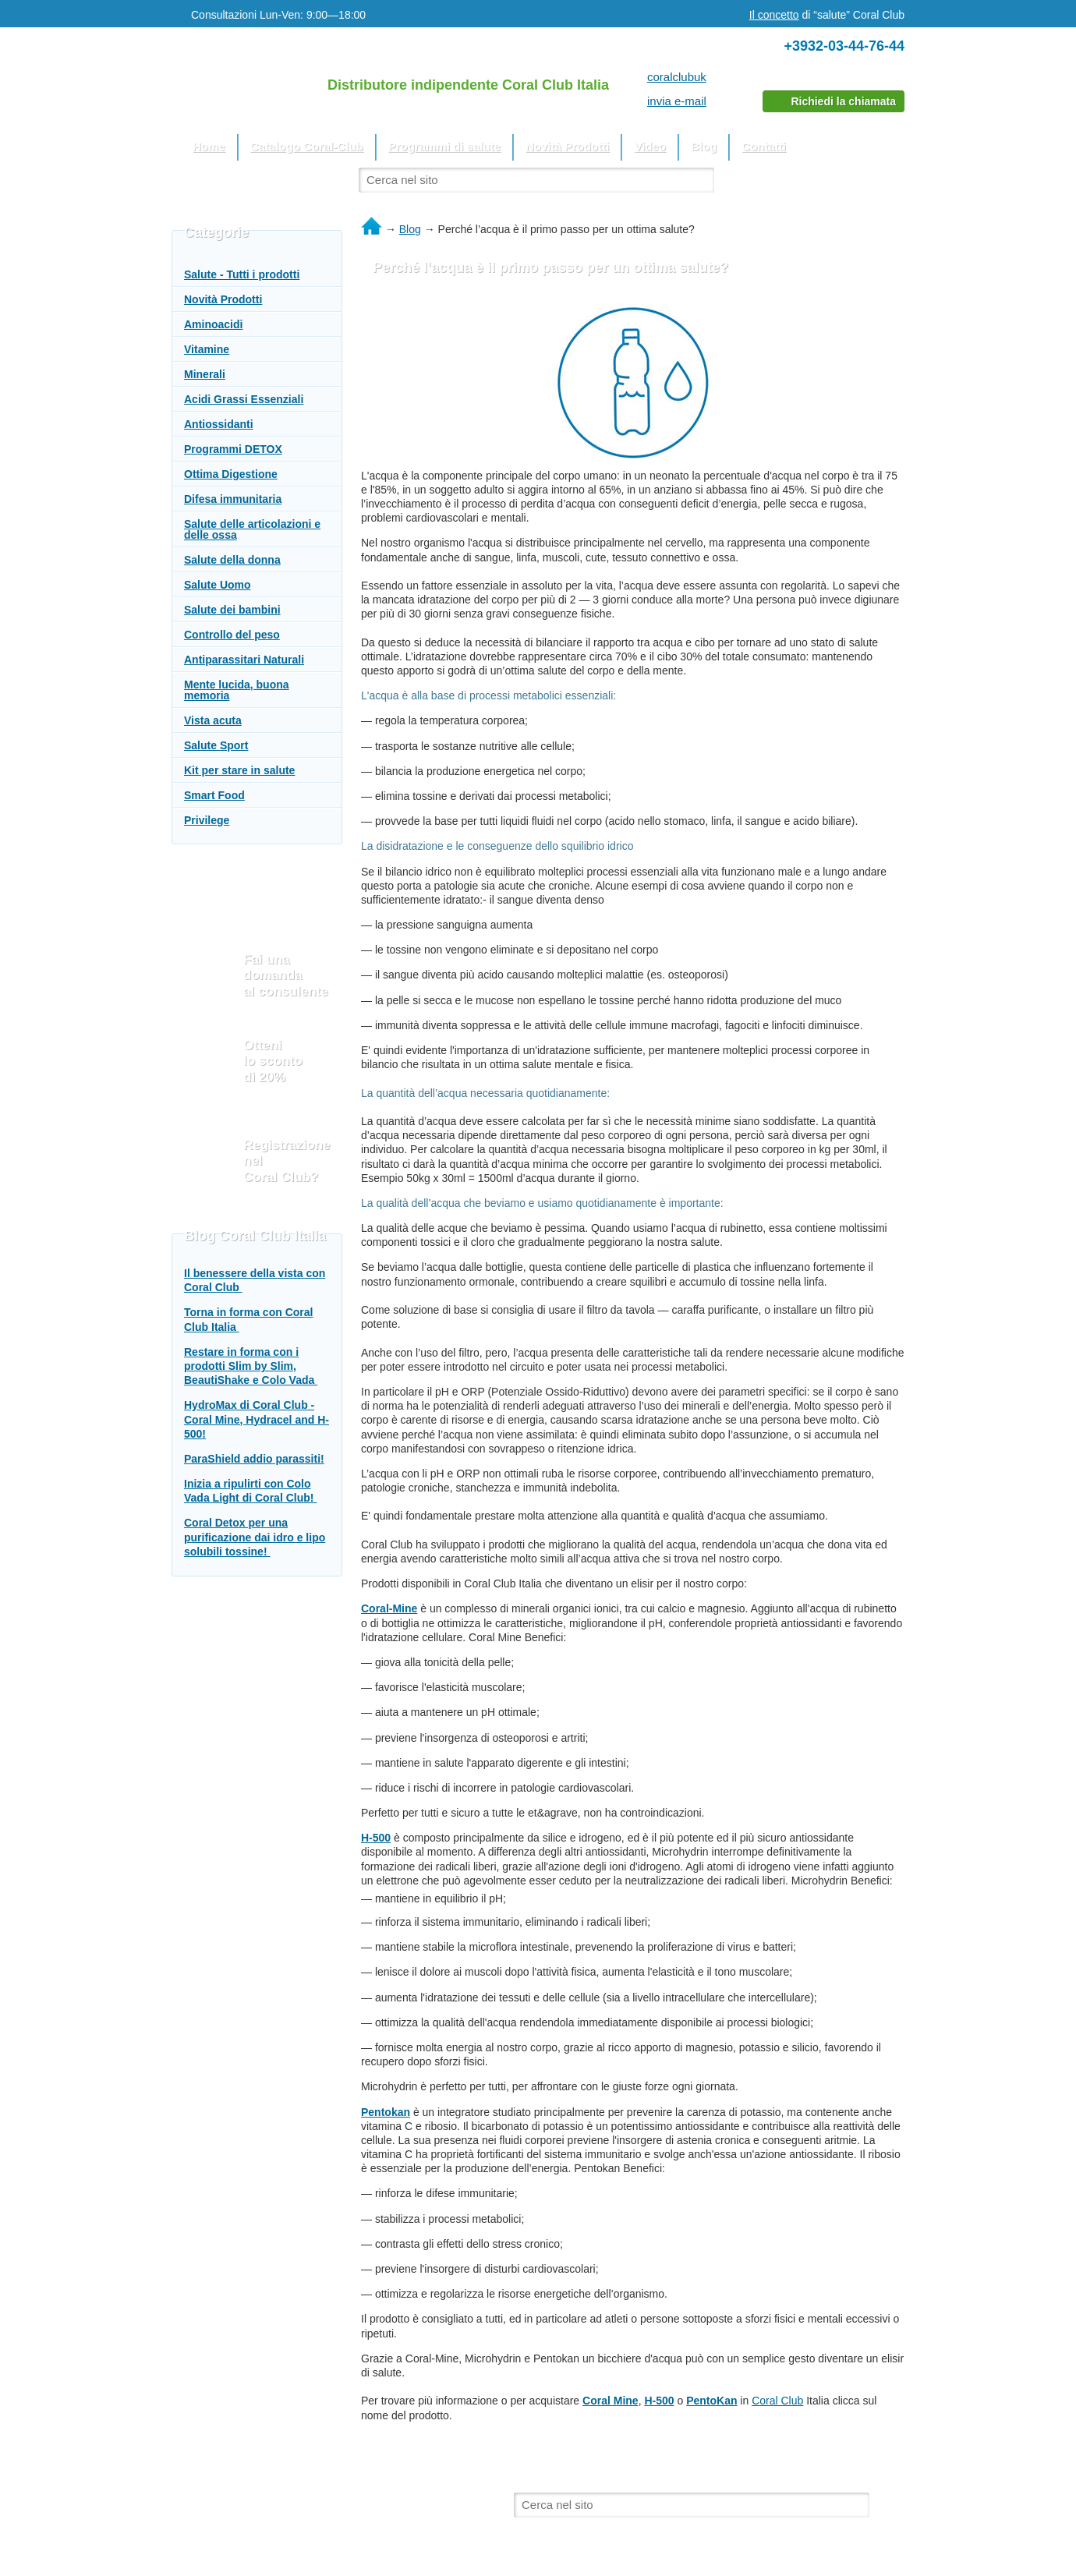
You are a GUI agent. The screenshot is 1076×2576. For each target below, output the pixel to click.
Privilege (206, 820)
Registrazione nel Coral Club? (286, 1161)
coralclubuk (676, 76)
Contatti (764, 146)
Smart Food (214, 795)
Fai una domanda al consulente (285, 975)
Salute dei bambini (232, 609)
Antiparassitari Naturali (244, 659)
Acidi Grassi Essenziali (243, 399)
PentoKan (711, 2400)
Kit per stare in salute (239, 770)
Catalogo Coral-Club (306, 146)
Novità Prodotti (568, 146)
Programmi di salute (444, 146)
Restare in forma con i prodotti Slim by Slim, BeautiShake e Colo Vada (250, 1366)
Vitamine (206, 349)
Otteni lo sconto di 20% (273, 1061)
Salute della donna (232, 560)
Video (650, 146)
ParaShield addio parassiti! (254, 1459)
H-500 (376, 1837)
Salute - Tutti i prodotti (241, 274)
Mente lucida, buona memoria (236, 690)
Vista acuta (213, 720)
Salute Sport (216, 745)
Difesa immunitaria (232, 499)
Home (209, 146)
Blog (704, 146)
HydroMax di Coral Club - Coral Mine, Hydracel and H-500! (256, 1419)
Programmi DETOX (233, 449)
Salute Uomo (217, 585)
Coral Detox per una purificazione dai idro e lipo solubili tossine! (254, 1536)
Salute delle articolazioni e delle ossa (252, 529)
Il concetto (774, 15)
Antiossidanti (218, 424)
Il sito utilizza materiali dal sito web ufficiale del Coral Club (308, 2489)
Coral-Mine (389, 1608)
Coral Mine (610, 2400)
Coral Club (777, 2400)
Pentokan (385, 2112)
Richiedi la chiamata (843, 101)
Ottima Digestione (231, 474)
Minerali (204, 374)
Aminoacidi (213, 324)
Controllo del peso (232, 634)
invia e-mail (676, 101)
